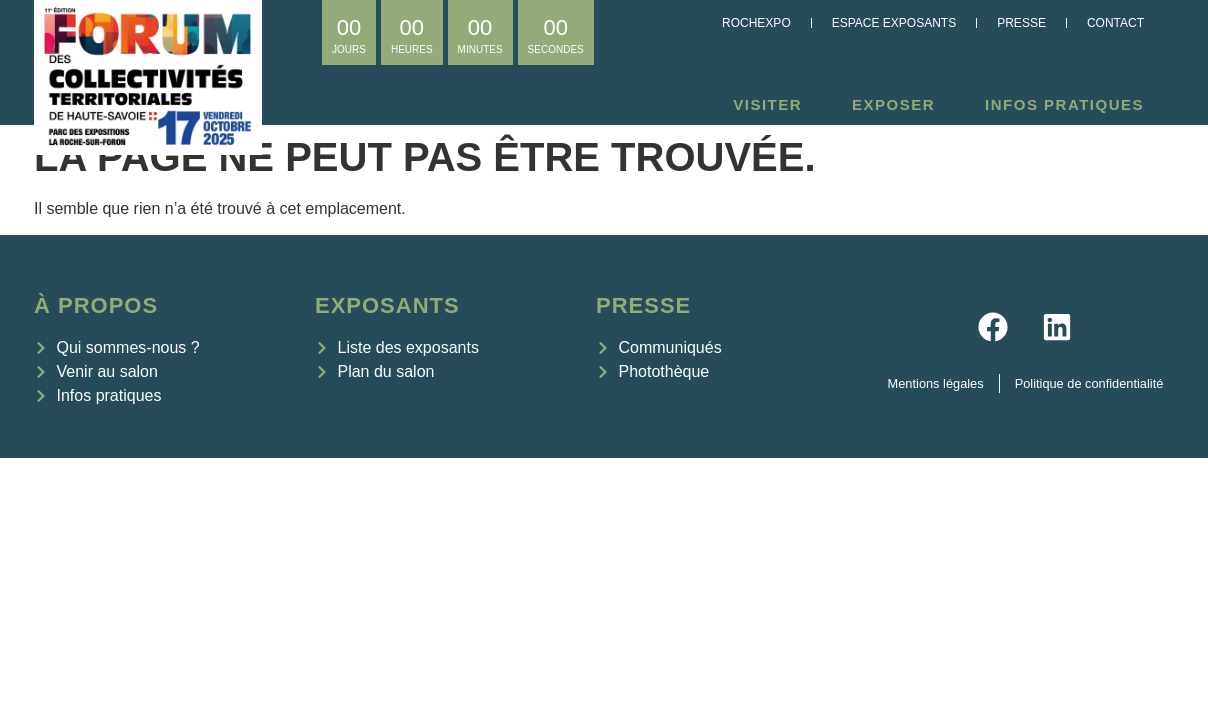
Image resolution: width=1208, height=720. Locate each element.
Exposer (898, 105)
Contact (1115, 23)
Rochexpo (756, 23)
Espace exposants (894, 23)
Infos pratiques (1069, 105)
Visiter (772, 105)
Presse (1021, 23)
